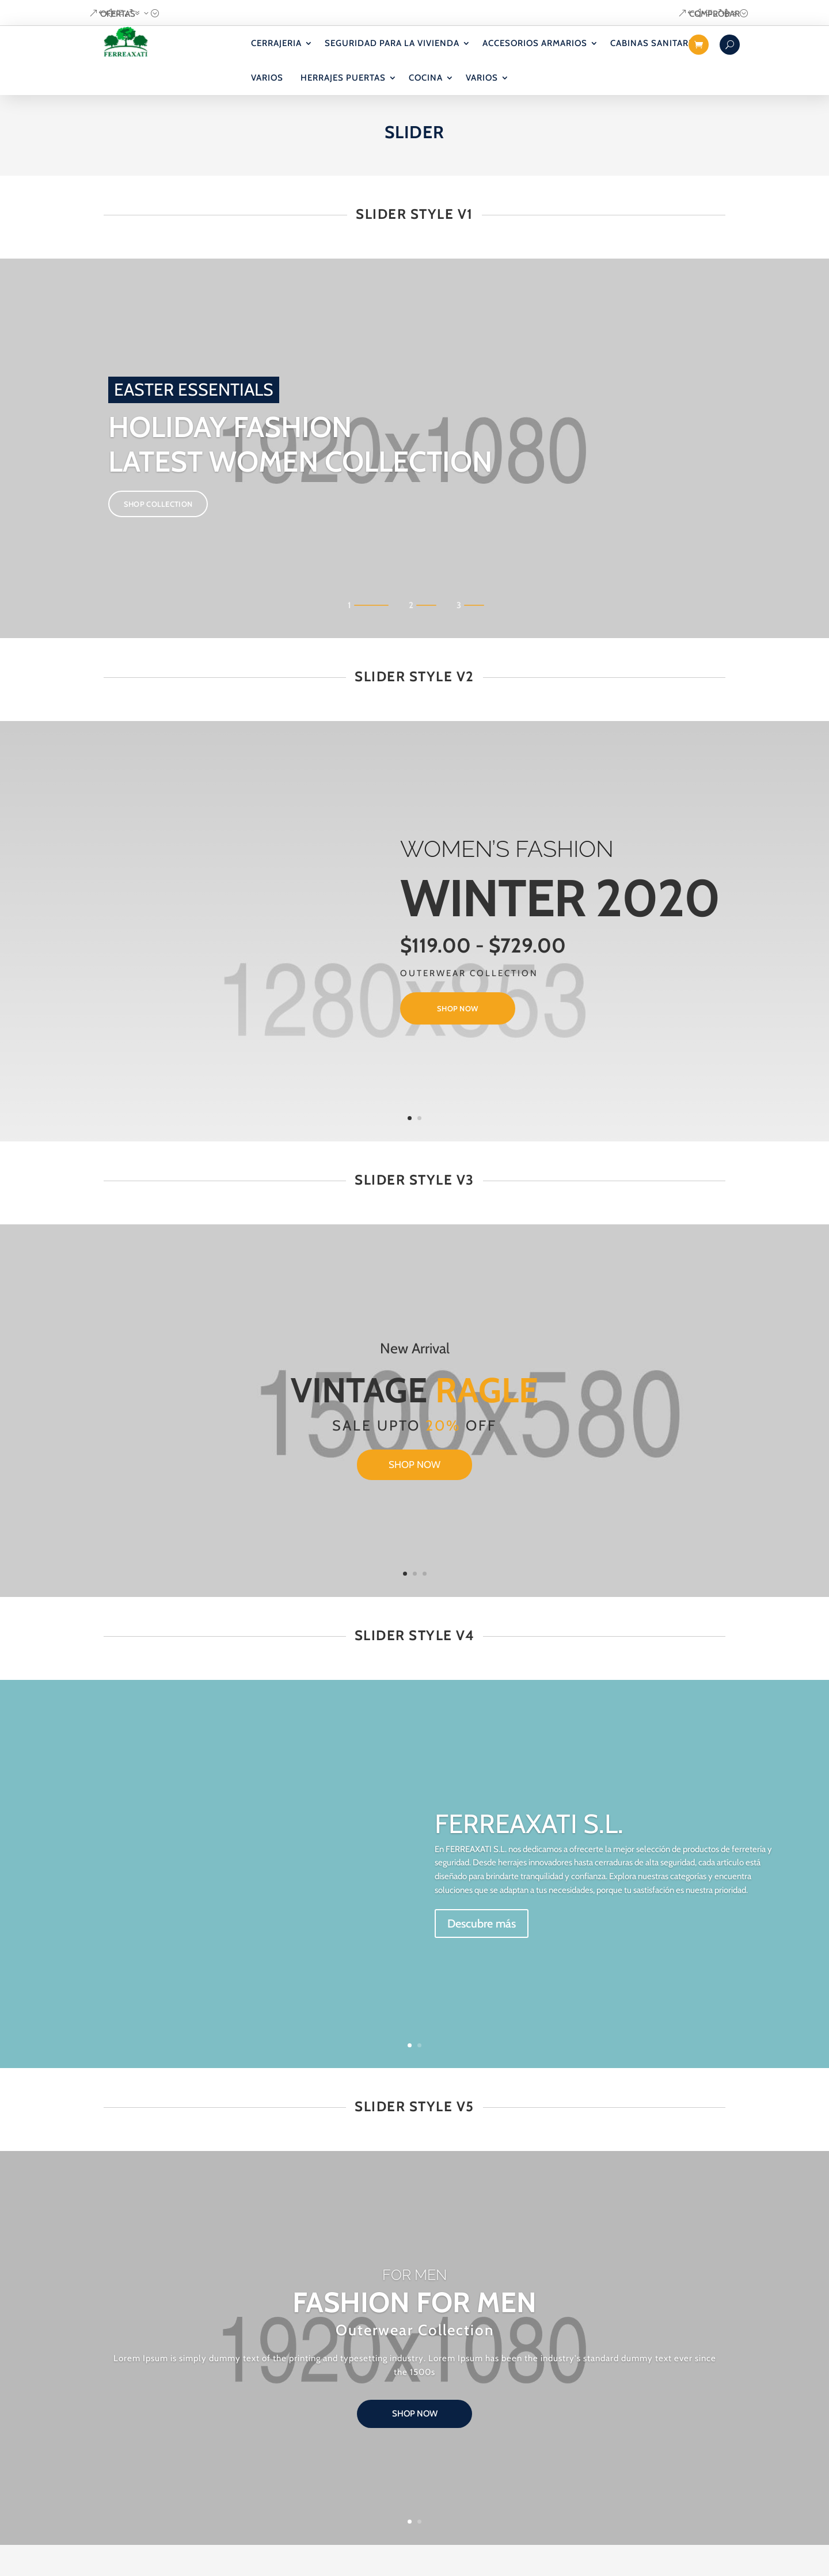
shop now (457, 1033)
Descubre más (481, 1944)
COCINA (426, 78)
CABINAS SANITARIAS (656, 43)
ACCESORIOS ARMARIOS (534, 43)
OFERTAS (117, 14)
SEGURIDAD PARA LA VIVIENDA (392, 43)
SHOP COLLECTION (158, 525)
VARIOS (267, 78)
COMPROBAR (714, 14)
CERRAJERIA (276, 43)
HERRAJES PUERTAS (343, 78)
